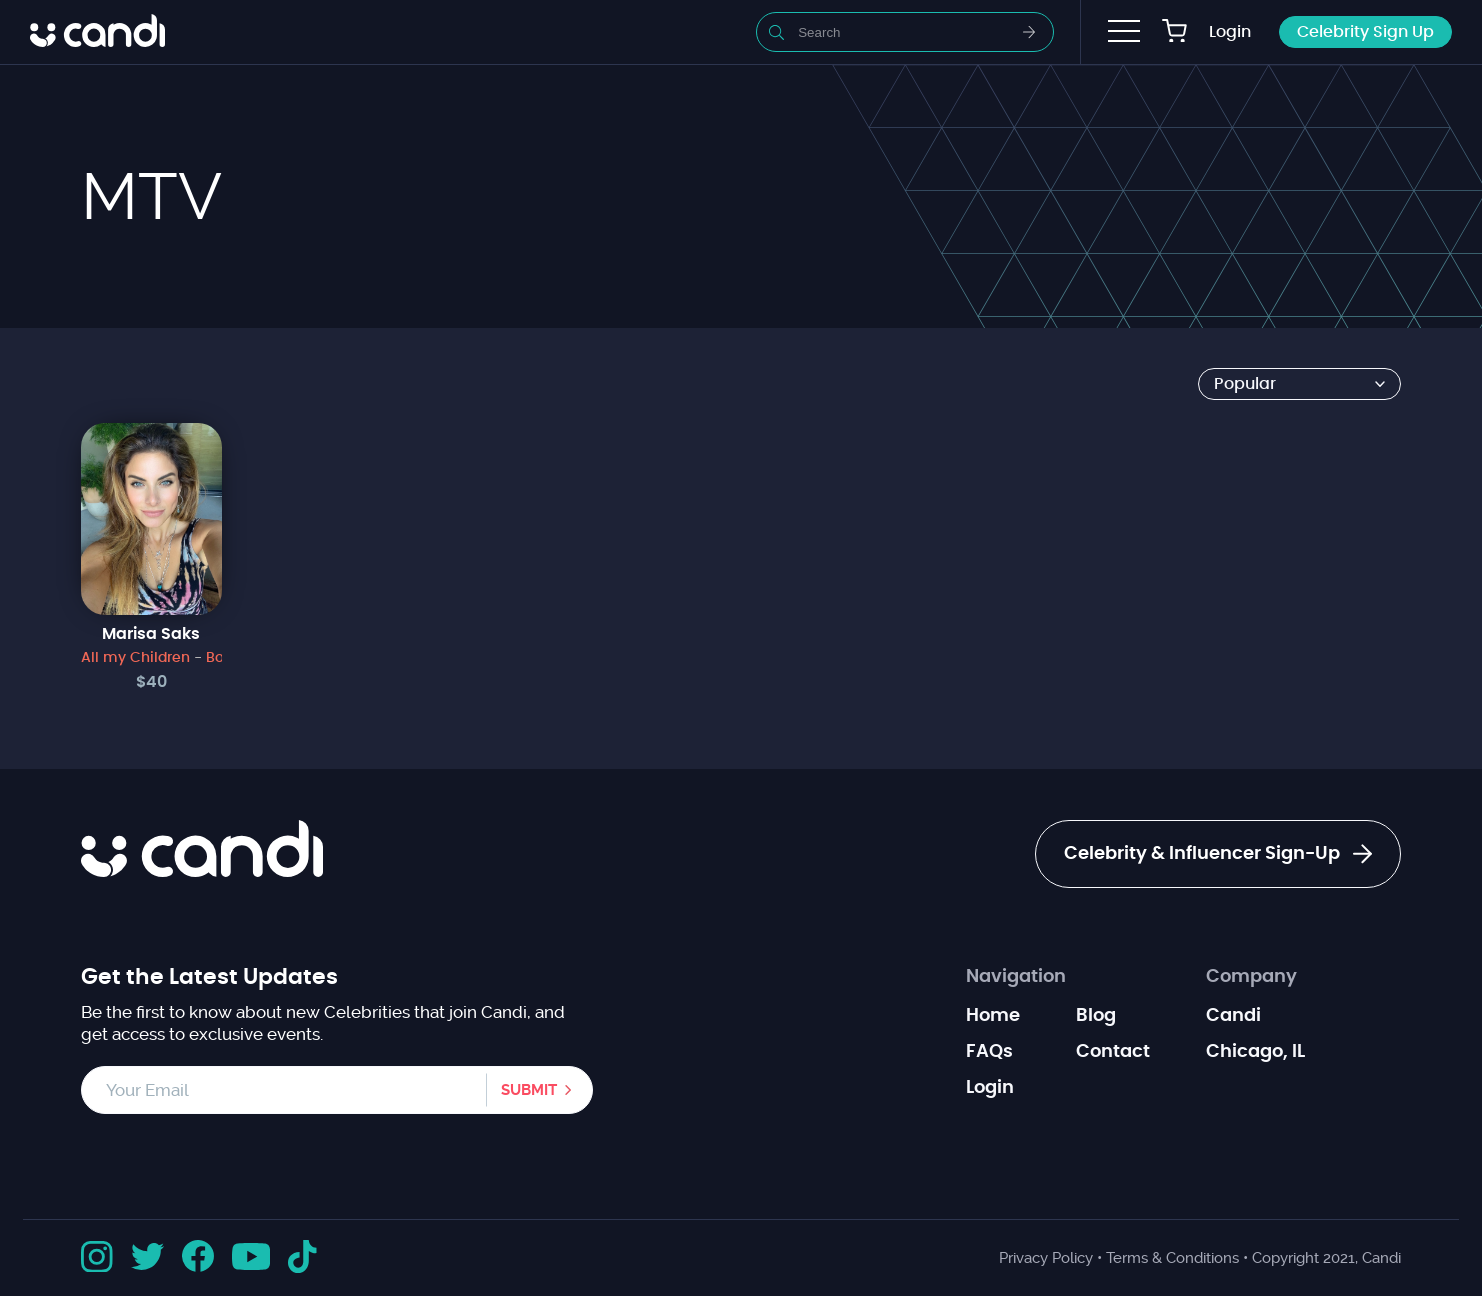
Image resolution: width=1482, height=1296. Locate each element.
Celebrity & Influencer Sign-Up (1218, 854)
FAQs (989, 1052)
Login (1230, 32)
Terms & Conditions (1172, 1258)
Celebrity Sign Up (1365, 32)
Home (993, 1016)
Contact (1113, 1052)
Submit (529, 1090)
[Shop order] (1299, 384)
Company (1251, 977)
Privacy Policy (1046, 1258)
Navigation (1016, 977)
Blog (1096, 1016)
